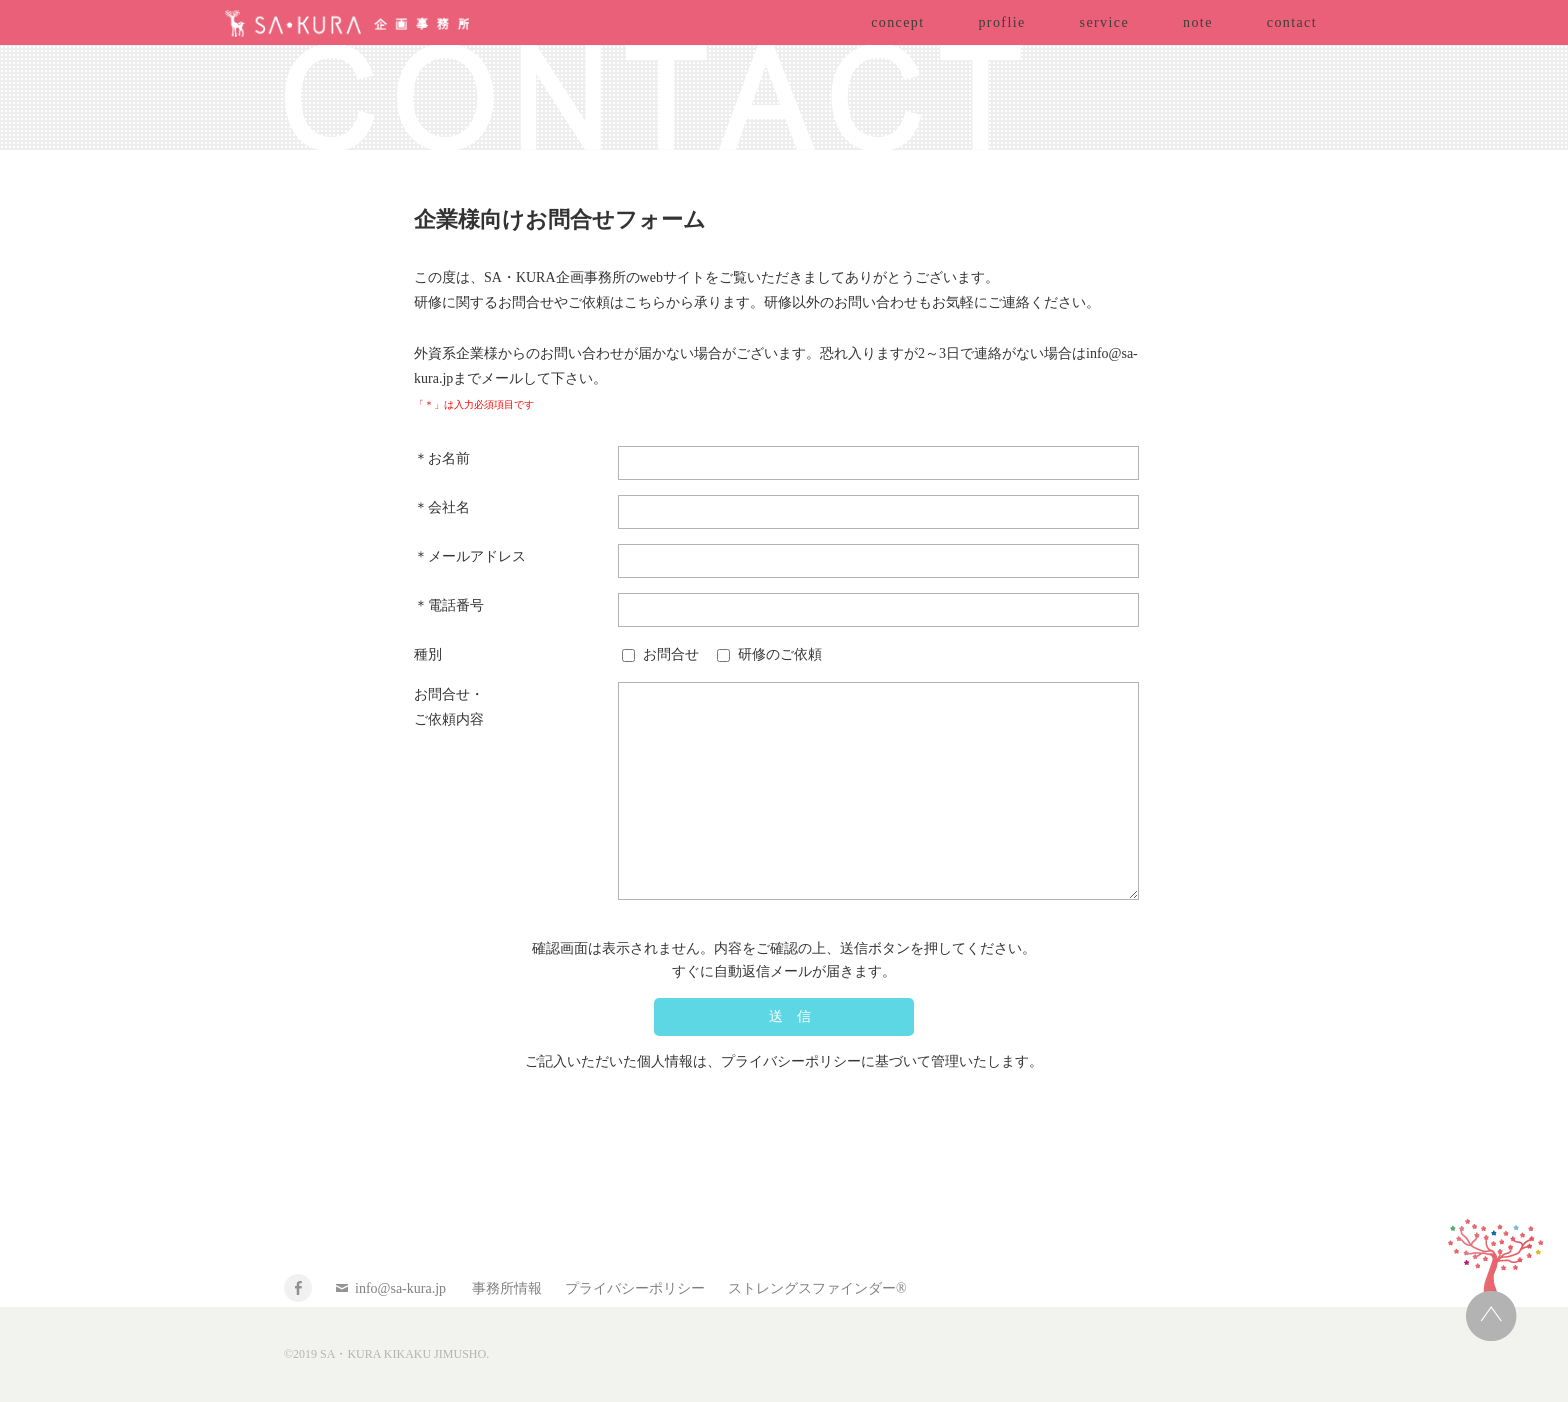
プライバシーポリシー (635, 1288)
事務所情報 (507, 1288)
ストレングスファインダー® (817, 1288)
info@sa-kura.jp (400, 1288)
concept (897, 22)
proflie (1001, 22)
